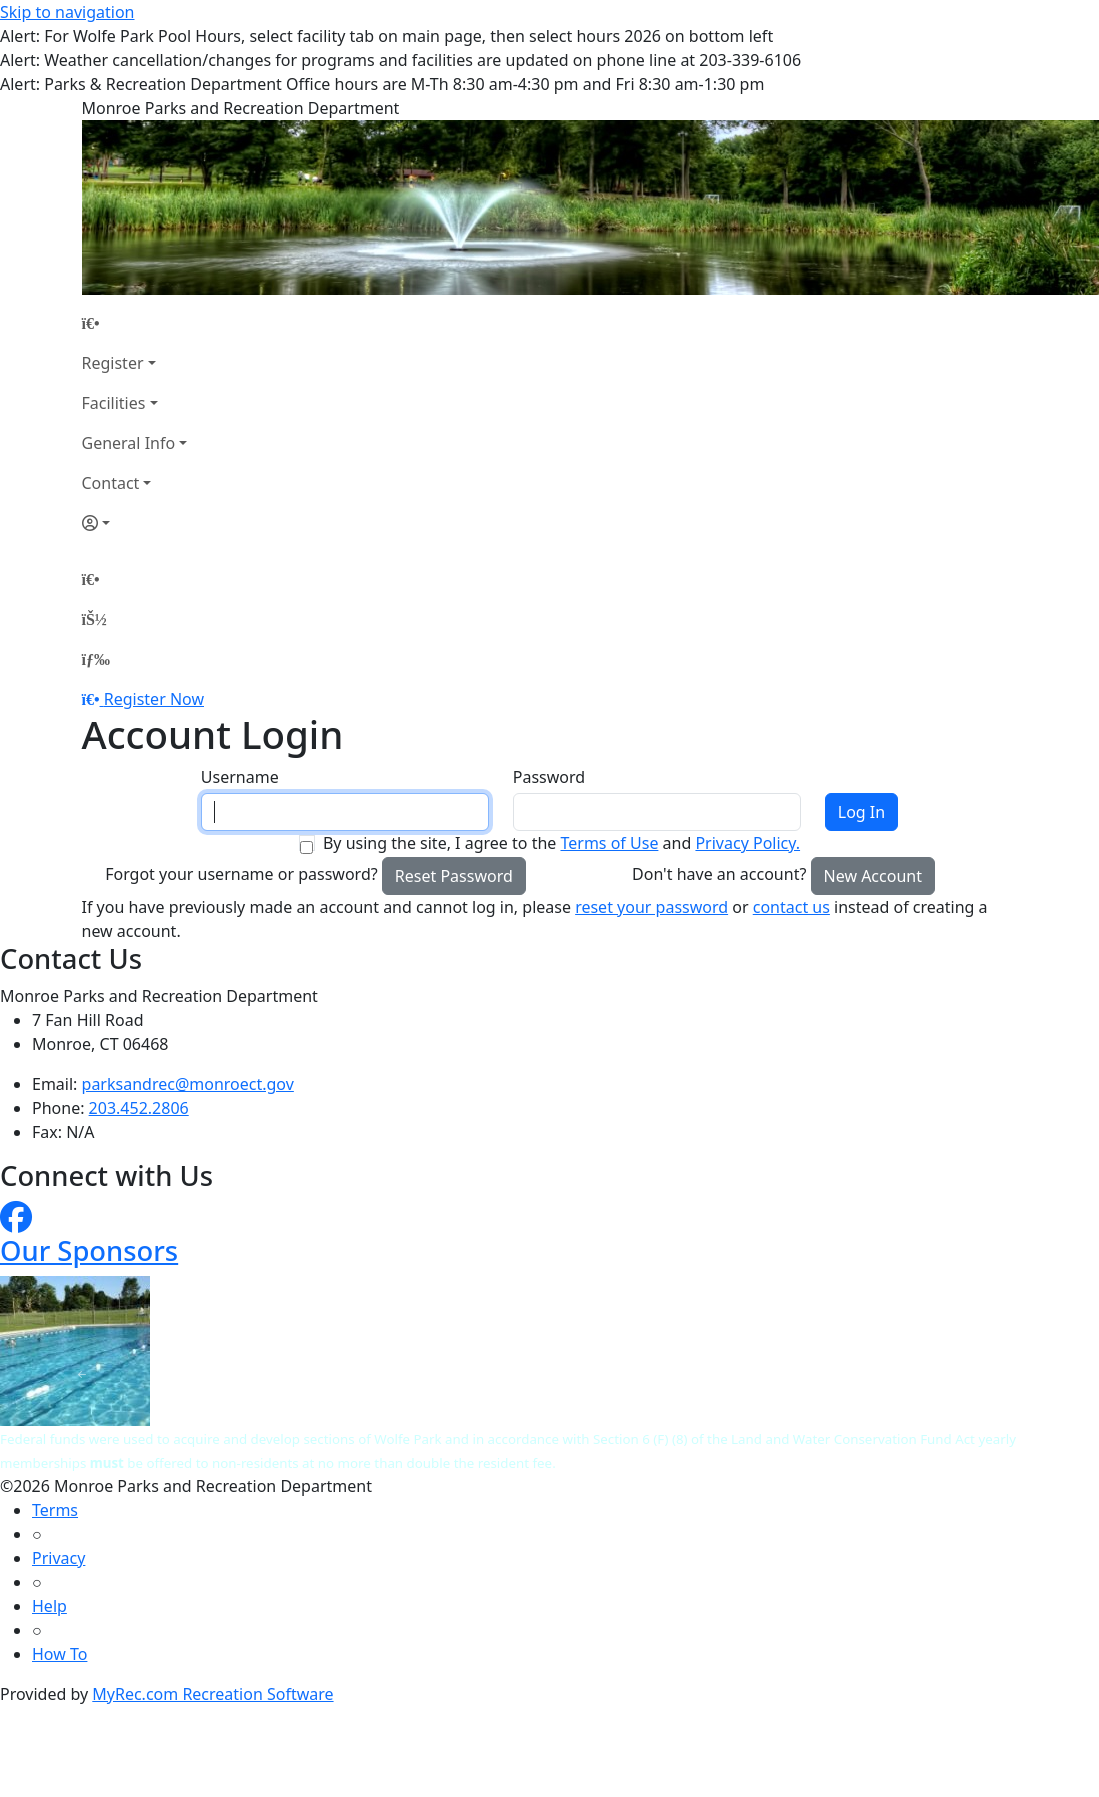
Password (549, 777)
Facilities (114, 403)
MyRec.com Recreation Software (212, 1694)
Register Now (154, 699)
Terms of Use (609, 843)
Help (49, 1606)
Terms (55, 1510)
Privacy (58, 1558)
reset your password (651, 907)
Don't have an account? (719, 874)
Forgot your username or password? (241, 874)
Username (240, 777)
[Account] (135, 523)
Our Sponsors (89, 1250)
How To (59, 1654)
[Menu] (96, 659)
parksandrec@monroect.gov (188, 1084)
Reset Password (454, 876)
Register (113, 363)
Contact (111, 483)
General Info (129, 443)
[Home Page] (135, 323)
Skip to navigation (67, 12)
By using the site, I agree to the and (561, 843)
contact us (791, 907)
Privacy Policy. (747, 843)
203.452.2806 (139, 1108)
